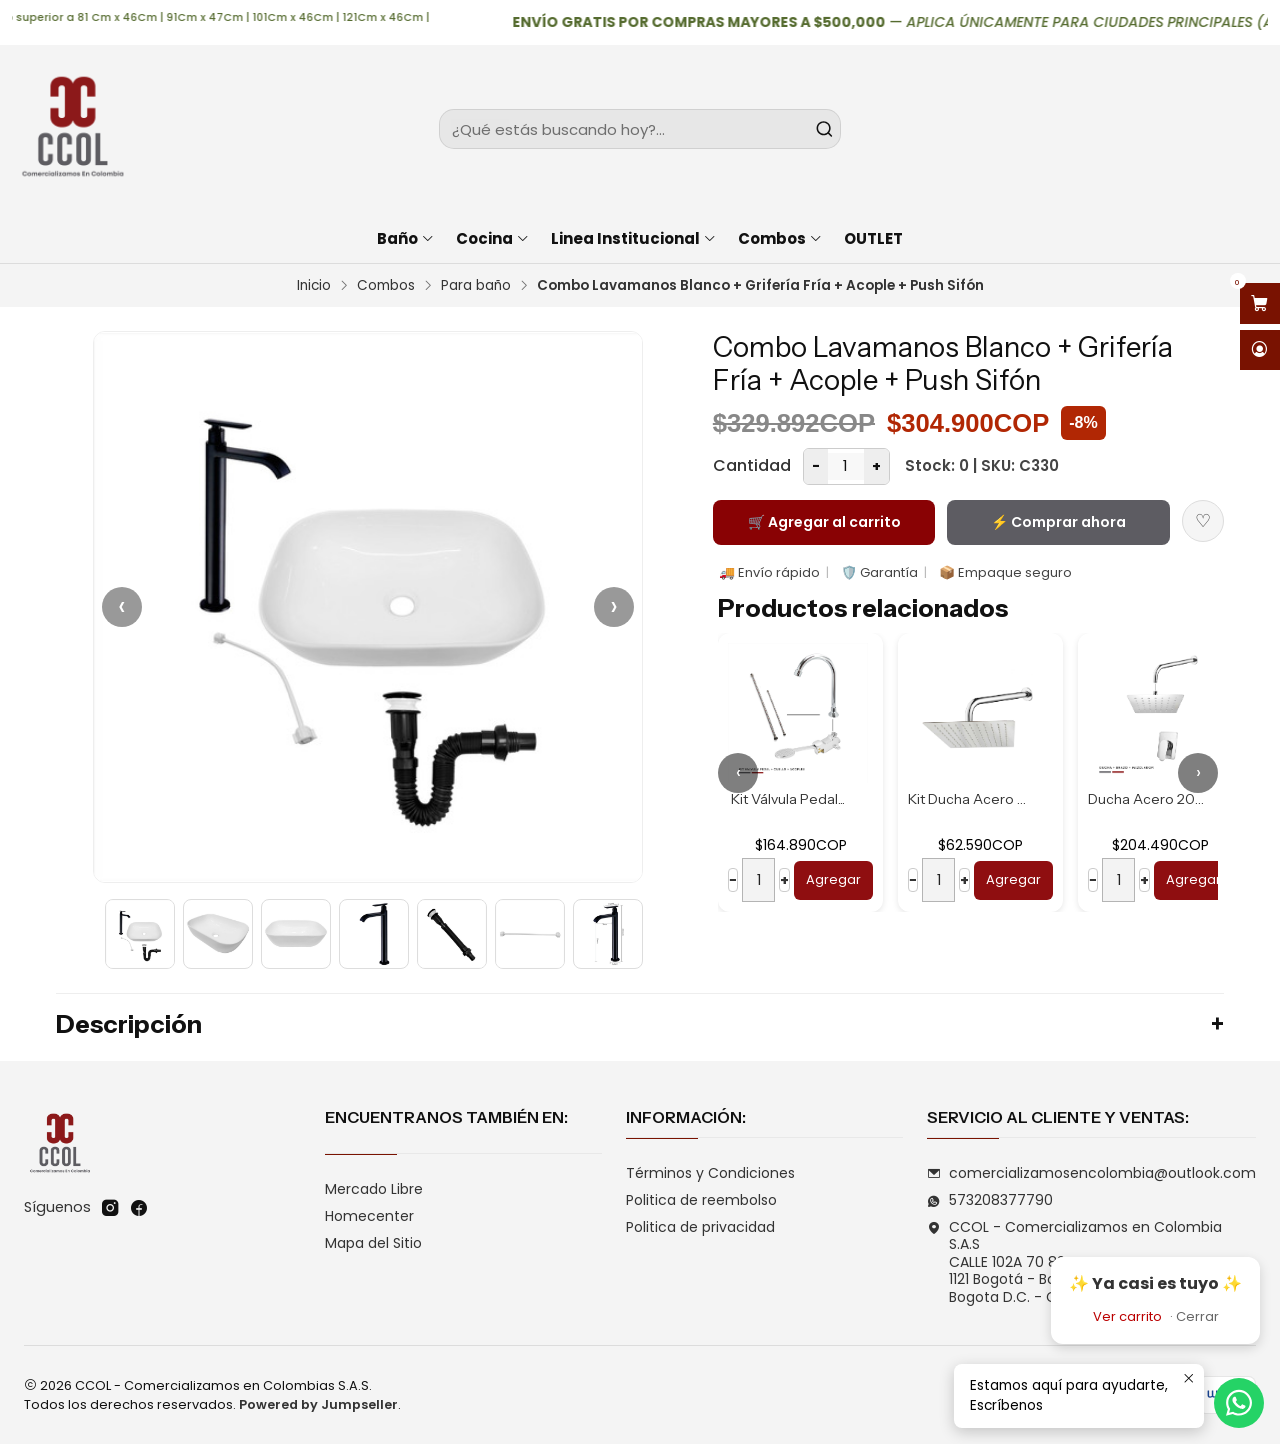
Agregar (833, 879)
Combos (386, 286)
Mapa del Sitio (373, 1243)
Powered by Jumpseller (318, 1404)
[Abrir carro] (1260, 303)
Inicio (314, 286)
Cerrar (1197, 1316)
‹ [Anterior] (122, 606)
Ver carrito (1127, 1316)
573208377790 (990, 1200)
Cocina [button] (493, 238)
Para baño (476, 286)
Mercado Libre (374, 1189)
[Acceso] (1260, 350)
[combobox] (640, 129)
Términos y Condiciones (710, 1173)
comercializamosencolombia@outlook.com (1091, 1173)
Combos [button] (780, 238)
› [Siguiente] (614, 606)
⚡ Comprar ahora (1058, 522)
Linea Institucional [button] (634, 238)
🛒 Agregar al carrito (824, 522)
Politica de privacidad (700, 1227)
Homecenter (369, 1216)
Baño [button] (406, 238)
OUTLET (873, 238)
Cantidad (752, 465)
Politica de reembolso (701, 1200)
